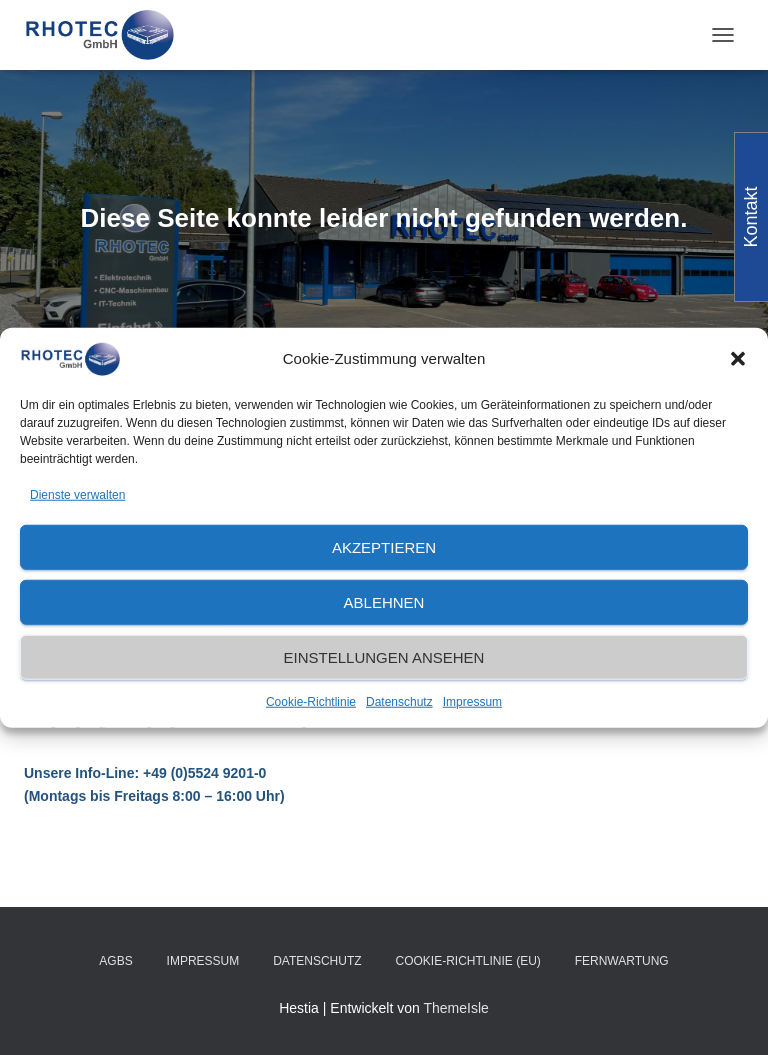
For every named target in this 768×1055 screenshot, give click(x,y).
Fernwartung (622, 961)
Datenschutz (399, 702)
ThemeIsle (455, 1008)
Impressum (472, 702)
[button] (738, 359)
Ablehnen (384, 602)
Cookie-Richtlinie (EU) (467, 961)
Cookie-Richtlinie (311, 702)
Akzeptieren (384, 547)
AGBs (115, 961)
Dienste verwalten (77, 494)
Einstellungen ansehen (384, 657)
